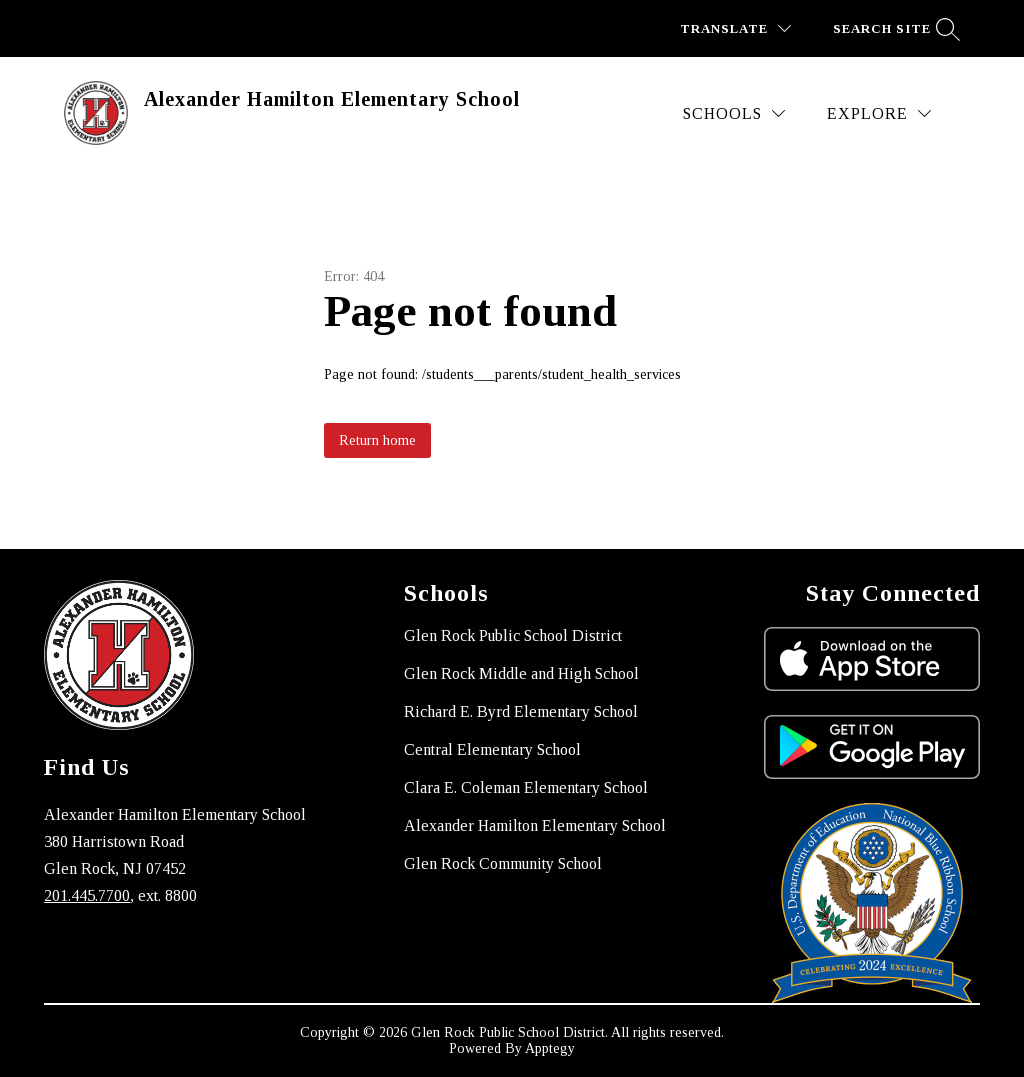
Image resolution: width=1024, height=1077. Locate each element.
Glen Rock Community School (503, 863)
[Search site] (894, 28)
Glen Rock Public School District (513, 635)
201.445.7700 (87, 895)
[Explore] (879, 113)
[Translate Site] (735, 28)
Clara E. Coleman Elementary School (526, 787)
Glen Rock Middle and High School (521, 673)
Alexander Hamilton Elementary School (535, 825)
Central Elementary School (492, 749)
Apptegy (550, 1048)
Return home (377, 440)
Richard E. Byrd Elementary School (521, 711)
